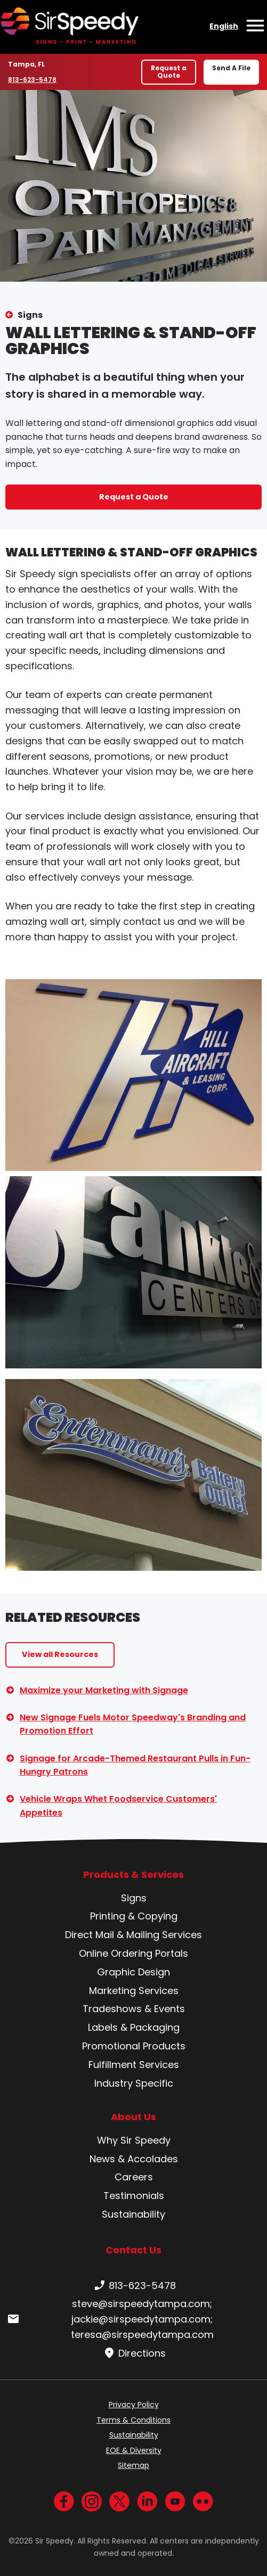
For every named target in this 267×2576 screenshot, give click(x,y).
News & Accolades (134, 2158)
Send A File (231, 67)
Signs (30, 315)
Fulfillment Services (133, 2064)
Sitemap (133, 2465)
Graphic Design (133, 1972)
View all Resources (60, 1654)
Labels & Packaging (134, 2027)
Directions (133, 2353)
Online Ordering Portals (133, 1953)
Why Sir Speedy (134, 2140)
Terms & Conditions (133, 2420)
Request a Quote (169, 71)
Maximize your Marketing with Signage (104, 1690)
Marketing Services (134, 1990)
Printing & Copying (133, 1916)
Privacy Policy (134, 2404)
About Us (133, 2117)
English (223, 26)
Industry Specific (133, 2083)
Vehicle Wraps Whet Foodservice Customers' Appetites (118, 1806)
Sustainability (133, 2214)
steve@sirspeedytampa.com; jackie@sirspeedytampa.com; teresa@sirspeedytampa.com (109, 2319)
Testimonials (133, 2195)
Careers (134, 2177)
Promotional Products (133, 2046)
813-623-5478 (33, 79)
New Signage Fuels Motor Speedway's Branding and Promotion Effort (133, 1724)
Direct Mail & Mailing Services (133, 1934)
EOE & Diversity (133, 2450)
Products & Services (133, 1875)
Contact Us (133, 2250)
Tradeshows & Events (134, 2008)
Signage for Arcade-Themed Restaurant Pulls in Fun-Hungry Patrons (135, 1765)
